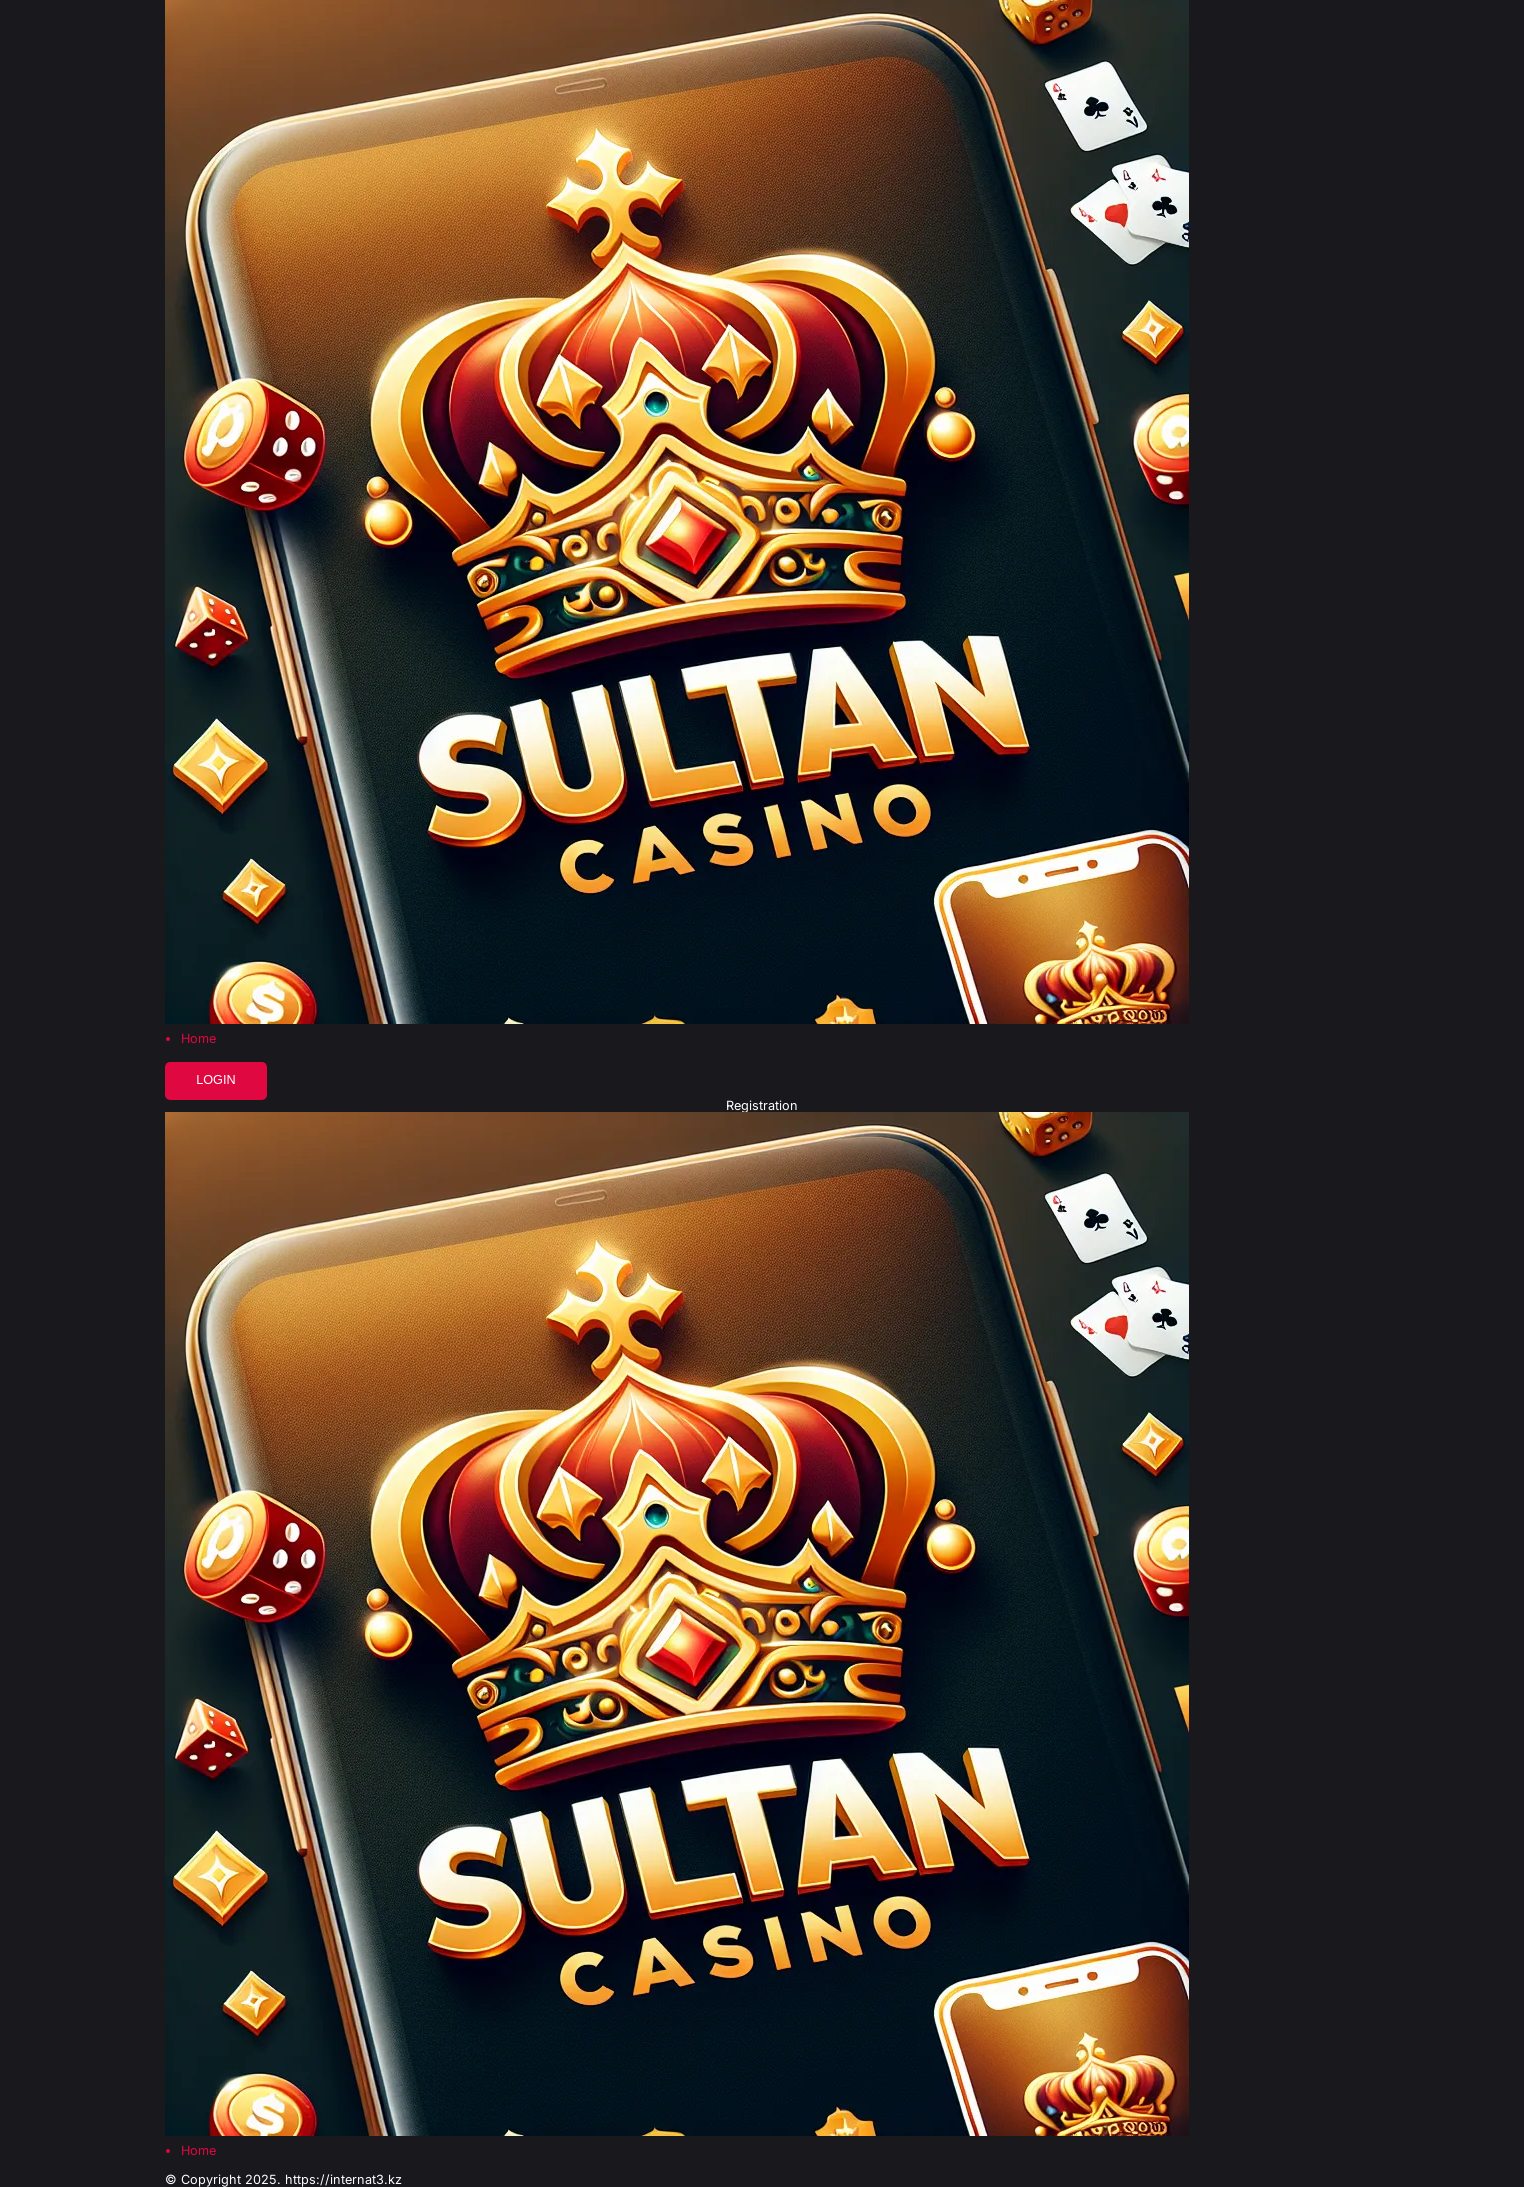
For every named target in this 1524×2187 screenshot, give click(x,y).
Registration (762, 1106)
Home (198, 1039)
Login (215, 1080)
